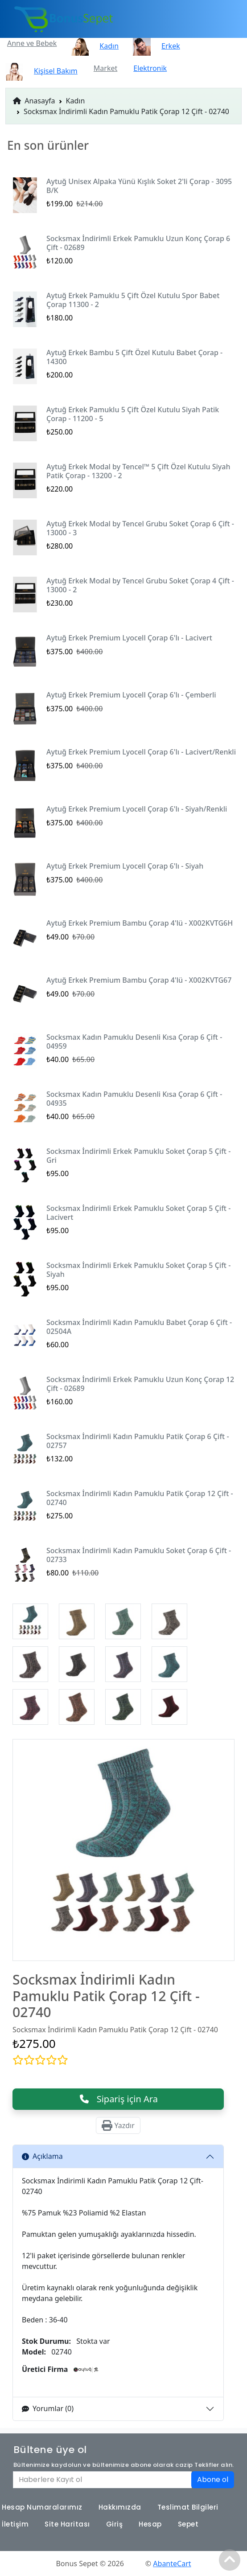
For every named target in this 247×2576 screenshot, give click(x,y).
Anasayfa (34, 101)
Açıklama (42, 2156)
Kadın (75, 101)
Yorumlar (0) (48, 2408)
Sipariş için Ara (118, 2099)
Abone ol (212, 2479)
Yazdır (118, 2125)
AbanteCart (172, 2563)
